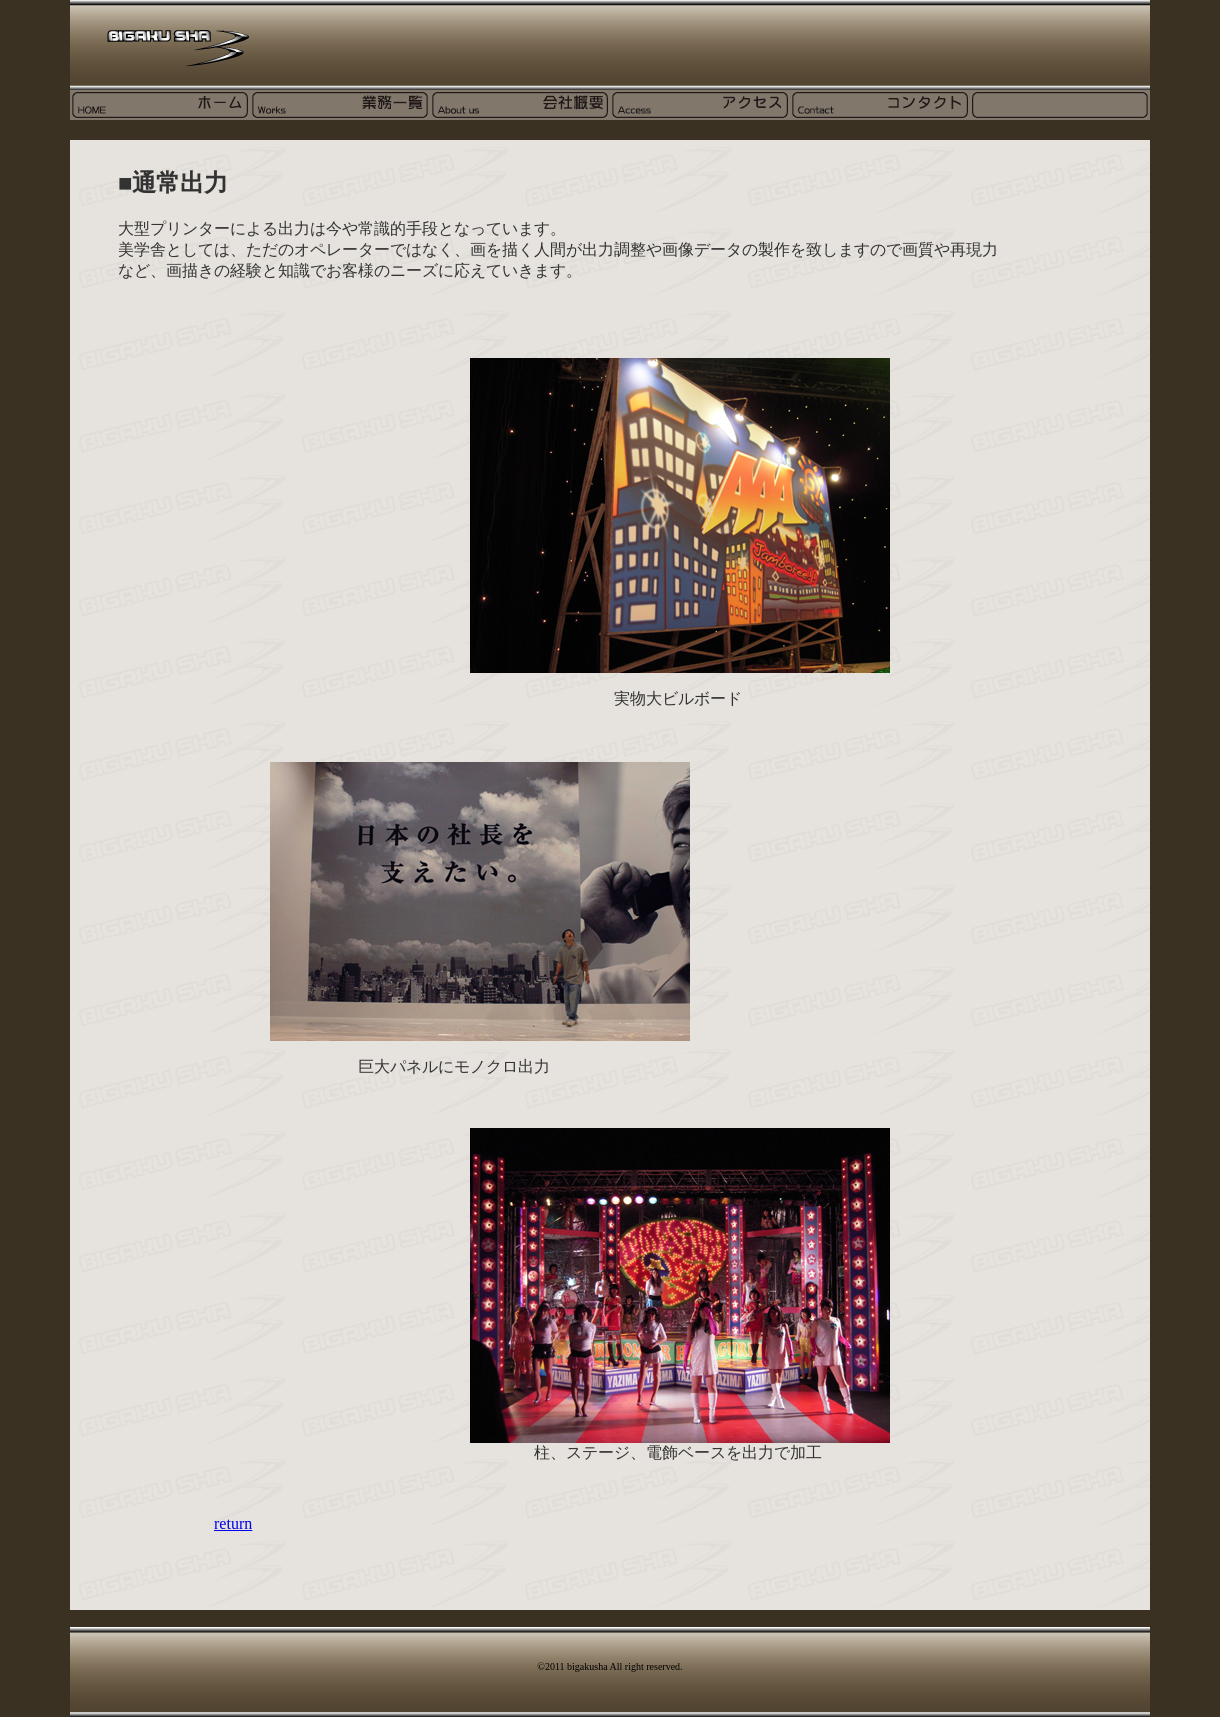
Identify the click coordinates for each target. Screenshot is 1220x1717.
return (233, 1523)
